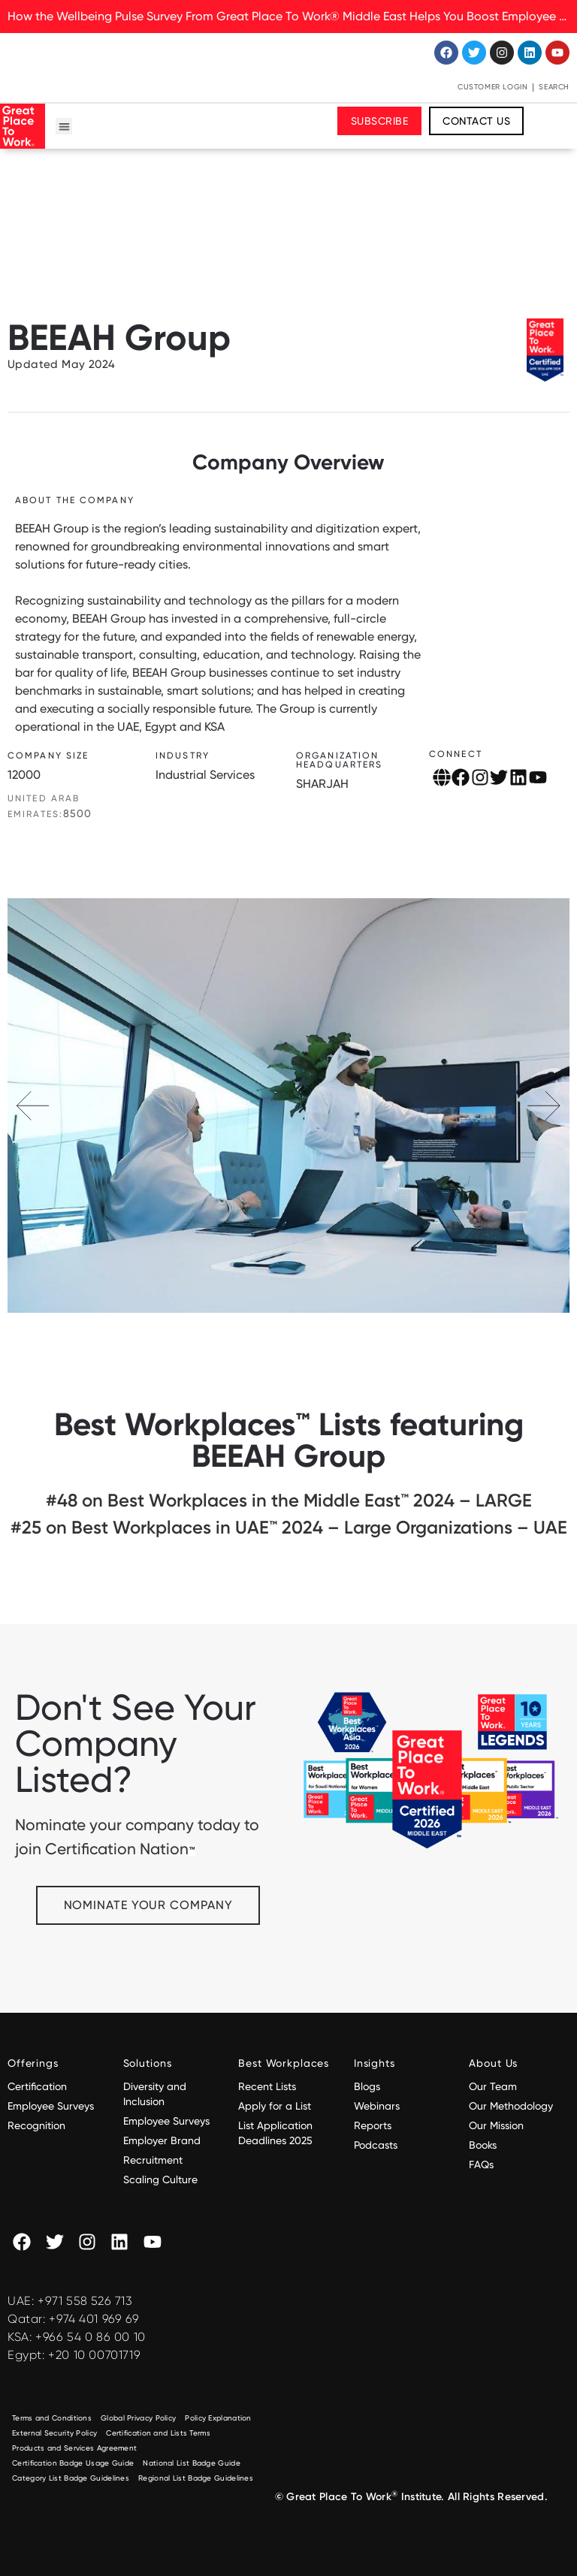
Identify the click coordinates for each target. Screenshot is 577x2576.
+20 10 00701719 (94, 2355)
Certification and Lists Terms (158, 2433)
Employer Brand (162, 2140)
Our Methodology (512, 2106)
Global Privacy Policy (138, 2418)
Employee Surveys (51, 2106)
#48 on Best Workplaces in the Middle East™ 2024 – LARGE (289, 1500)
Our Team (493, 2086)
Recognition (36, 2125)
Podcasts (375, 2145)
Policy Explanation (218, 2418)
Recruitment (153, 2160)
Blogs (367, 2086)
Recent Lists (267, 2086)
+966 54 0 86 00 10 (90, 2337)
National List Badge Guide (191, 2463)
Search (554, 87)
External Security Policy (54, 2433)
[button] (64, 126)
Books (483, 2145)
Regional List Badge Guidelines (195, 2478)
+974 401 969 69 (94, 2319)
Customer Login (492, 87)
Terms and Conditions (52, 2418)
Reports (372, 2125)
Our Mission (496, 2125)
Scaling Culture (160, 2179)
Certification (37, 2086)
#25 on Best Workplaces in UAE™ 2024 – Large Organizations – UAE (289, 1527)
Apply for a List (274, 2106)
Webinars (377, 2106)
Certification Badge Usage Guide (73, 2463)
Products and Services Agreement (74, 2448)
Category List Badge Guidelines (70, 2478)
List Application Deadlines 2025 (275, 2132)
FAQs (481, 2164)
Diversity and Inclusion (154, 2093)
